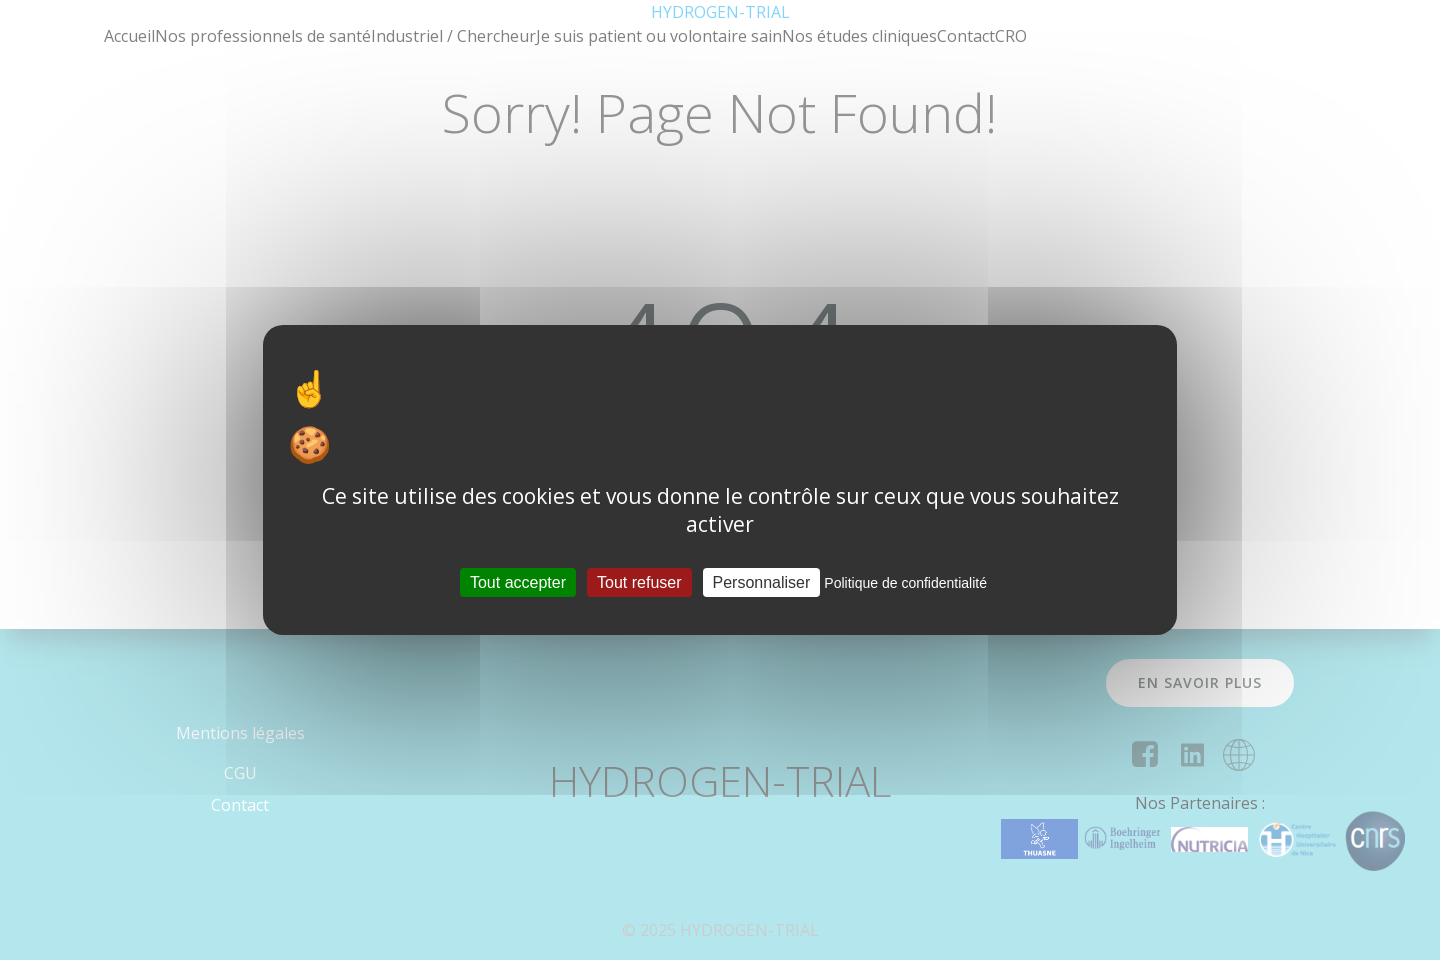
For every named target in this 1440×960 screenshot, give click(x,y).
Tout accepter (518, 582)
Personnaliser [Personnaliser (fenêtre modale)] (762, 582)
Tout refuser (639, 582)
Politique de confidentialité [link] (905, 583)
